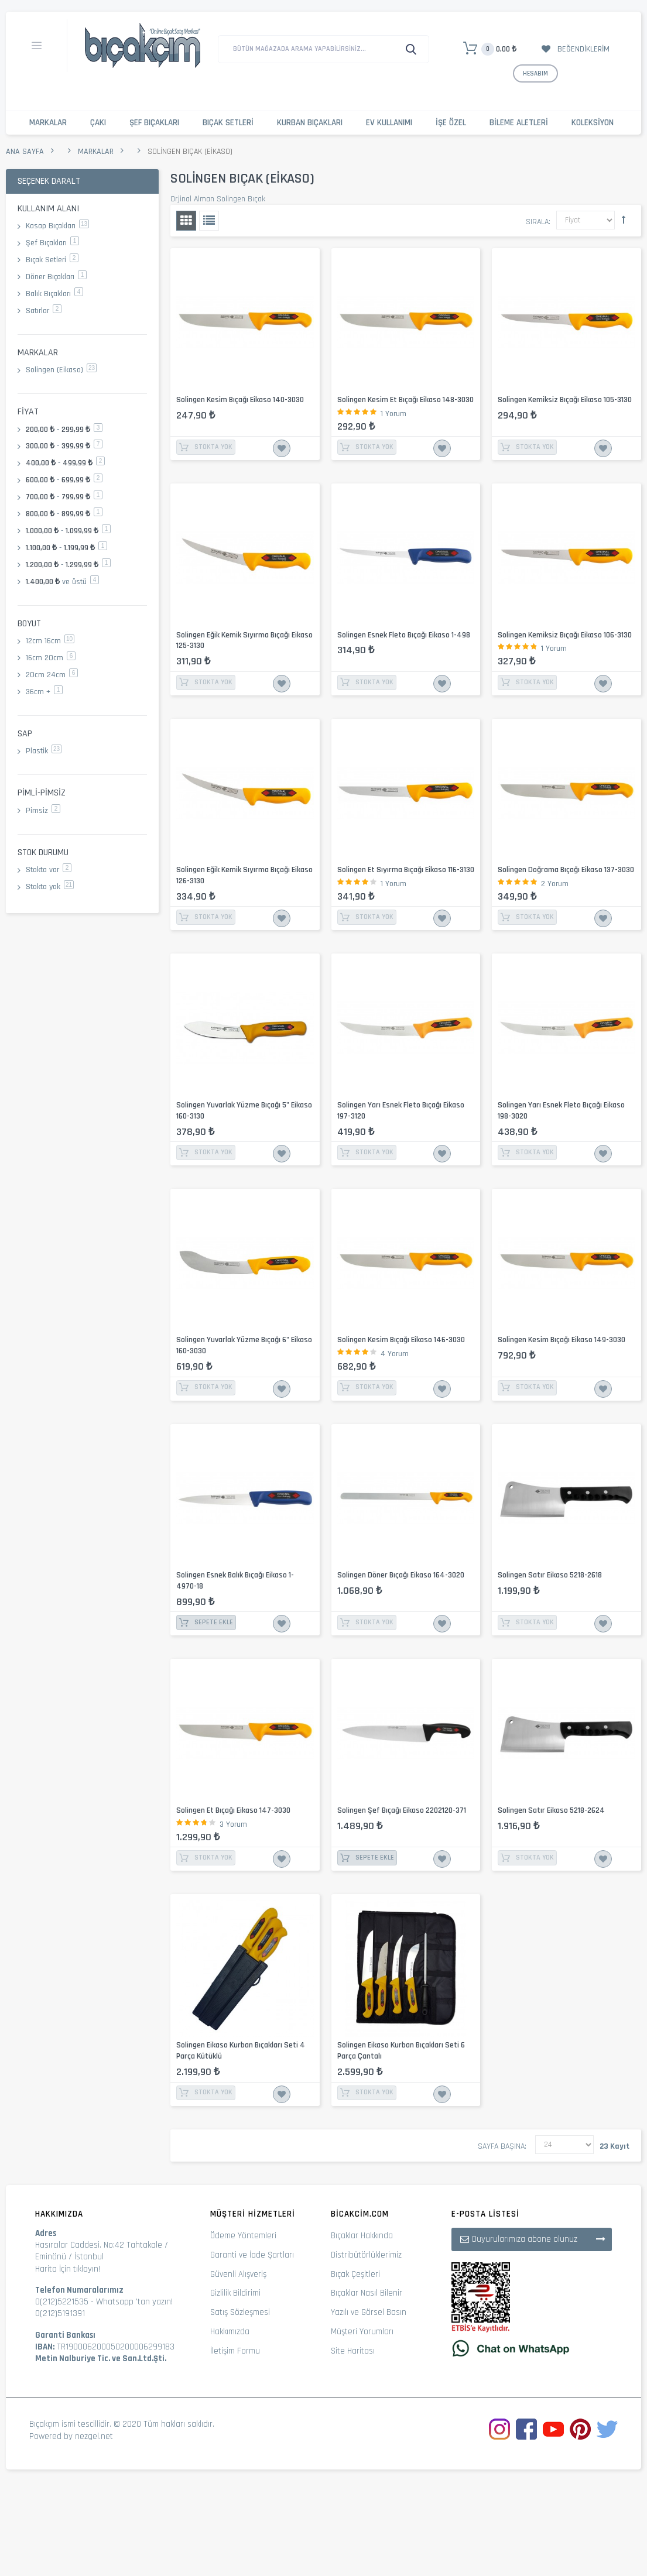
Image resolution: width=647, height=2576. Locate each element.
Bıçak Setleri (228, 122)
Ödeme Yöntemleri (243, 2235)
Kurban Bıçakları (310, 122)
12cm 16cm (50, 641)
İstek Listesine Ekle (281, 448)
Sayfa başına (501, 2146)
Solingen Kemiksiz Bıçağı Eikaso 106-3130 (565, 635)
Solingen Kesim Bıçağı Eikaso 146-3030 (401, 1340)
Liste (209, 221)
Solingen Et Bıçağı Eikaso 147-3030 (233, 1810)
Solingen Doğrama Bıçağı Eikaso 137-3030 (566, 870)
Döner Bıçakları (56, 277)
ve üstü (62, 582)
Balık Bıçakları (54, 294)
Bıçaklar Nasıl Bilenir (366, 2293)
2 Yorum (555, 884)
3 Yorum (233, 1824)
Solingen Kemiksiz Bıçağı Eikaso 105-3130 (565, 400)
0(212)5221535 (61, 2301)
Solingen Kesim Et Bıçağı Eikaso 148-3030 (405, 400)
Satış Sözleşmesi (240, 2312)
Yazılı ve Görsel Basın (368, 2312)
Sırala (537, 222)
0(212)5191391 (60, 2313)
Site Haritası (353, 2351)
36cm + (44, 692)
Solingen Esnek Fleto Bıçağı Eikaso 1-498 (403, 635)
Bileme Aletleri (518, 122)
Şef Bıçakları (154, 122)
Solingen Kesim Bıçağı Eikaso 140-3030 (240, 400)
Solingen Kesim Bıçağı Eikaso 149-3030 (561, 1340)
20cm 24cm (52, 675)
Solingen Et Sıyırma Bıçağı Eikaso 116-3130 (405, 870)
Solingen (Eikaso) (61, 370)
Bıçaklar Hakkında (362, 2235)
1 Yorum (393, 414)
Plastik (43, 751)
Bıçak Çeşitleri (355, 2274)
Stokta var (48, 870)
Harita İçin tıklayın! (67, 2269)
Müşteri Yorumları (362, 2331)
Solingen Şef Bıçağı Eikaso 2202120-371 (401, 1810)
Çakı (98, 122)
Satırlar (43, 311)
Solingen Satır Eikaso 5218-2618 (550, 1575)
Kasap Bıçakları (57, 226)
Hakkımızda (229, 2331)
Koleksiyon (592, 122)
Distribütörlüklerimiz (366, 2255)
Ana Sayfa (25, 151)
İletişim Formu (235, 2351)
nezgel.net (94, 2436)
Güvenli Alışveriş (238, 2274)
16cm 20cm (51, 658)
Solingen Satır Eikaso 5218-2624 (551, 1810)
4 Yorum (395, 1354)
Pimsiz (43, 810)
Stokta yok (50, 886)
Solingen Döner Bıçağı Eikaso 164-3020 (400, 1575)
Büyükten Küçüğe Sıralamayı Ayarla (623, 219)
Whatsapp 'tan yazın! (134, 2301)
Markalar (48, 122)
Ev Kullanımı (389, 122)
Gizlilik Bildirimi (235, 2293)
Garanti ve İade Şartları (252, 2255)
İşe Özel (451, 122)
